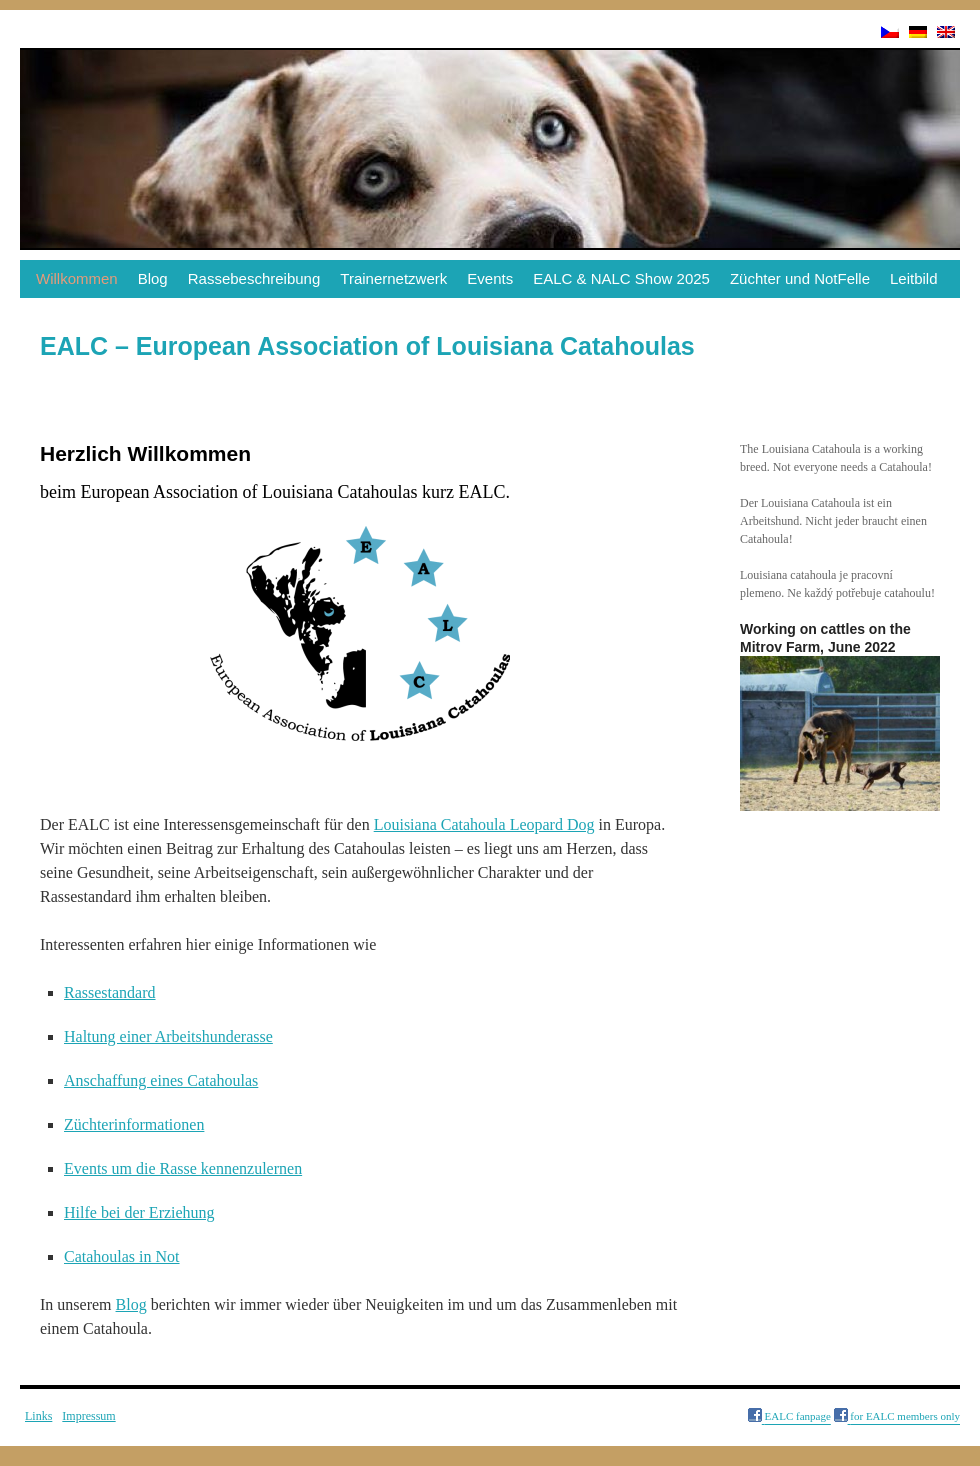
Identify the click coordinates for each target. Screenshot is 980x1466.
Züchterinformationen (134, 1124)
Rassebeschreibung (254, 278)
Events (490, 278)
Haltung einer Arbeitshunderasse (168, 1036)
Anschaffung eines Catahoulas (161, 1080)
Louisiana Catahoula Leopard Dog (484, 824)
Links (38, 1416)
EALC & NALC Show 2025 (621, 278)
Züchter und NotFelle (800, 278)
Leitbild (914, 278)
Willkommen (77, 278)
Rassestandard (110, 992)
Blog (153, 278)
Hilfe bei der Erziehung (139, 1212)
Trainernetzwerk (393, 278)
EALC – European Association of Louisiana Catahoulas (367, 346)
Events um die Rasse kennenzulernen (183, 1168)
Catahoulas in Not (122, 1256)
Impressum (88, 1416)
